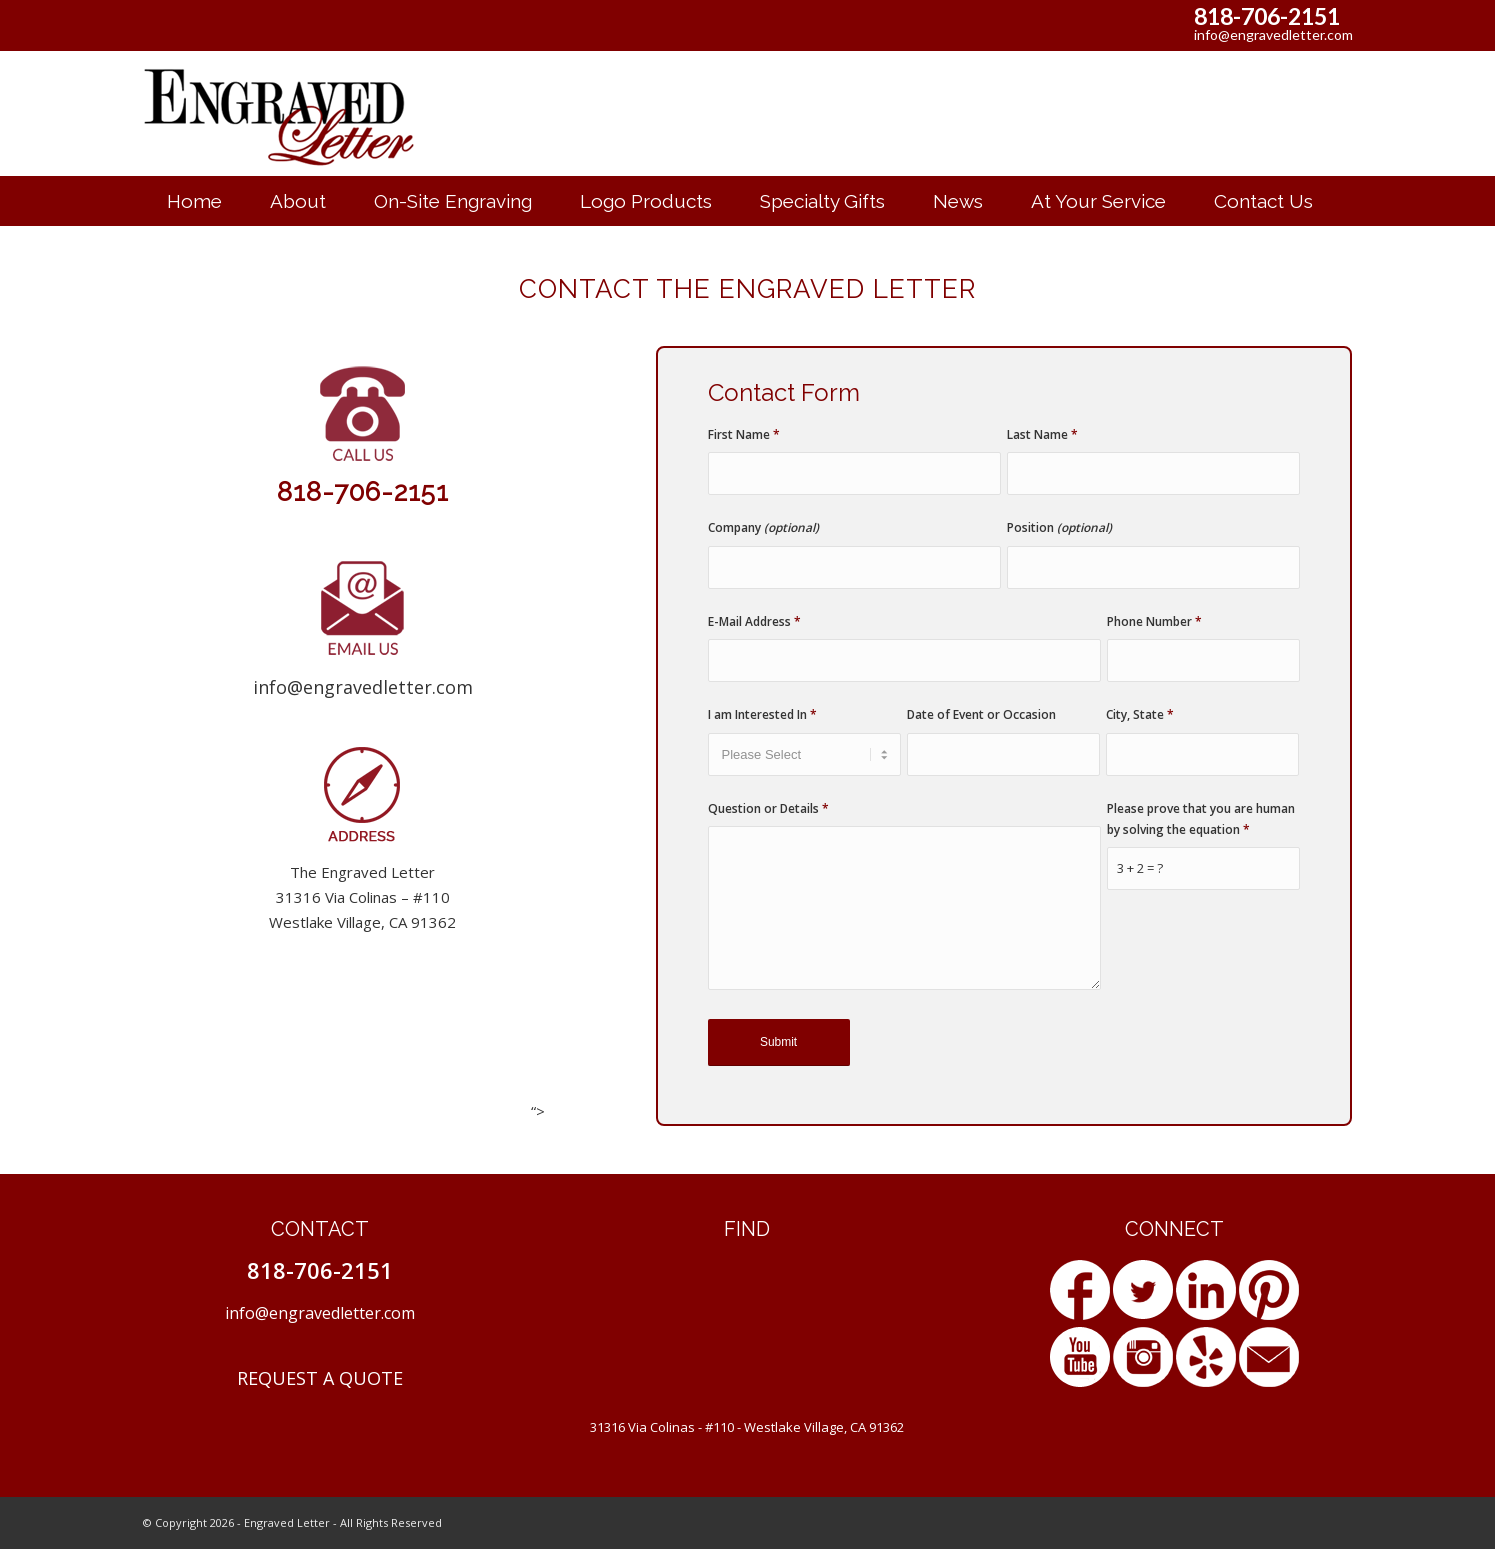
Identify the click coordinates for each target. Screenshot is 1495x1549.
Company (763, 527)
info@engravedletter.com (1273, 34)
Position (1059, 527)
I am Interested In (762, 714)
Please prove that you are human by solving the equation (1201, 819)
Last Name (1042, 434)
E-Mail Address (754, 621)
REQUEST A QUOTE (320, 1378)
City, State (1140, 714)
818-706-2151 (1267, 16)
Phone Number (1154, 621)
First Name (744, 434)
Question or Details (768, 808)
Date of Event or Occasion (981, 714)
